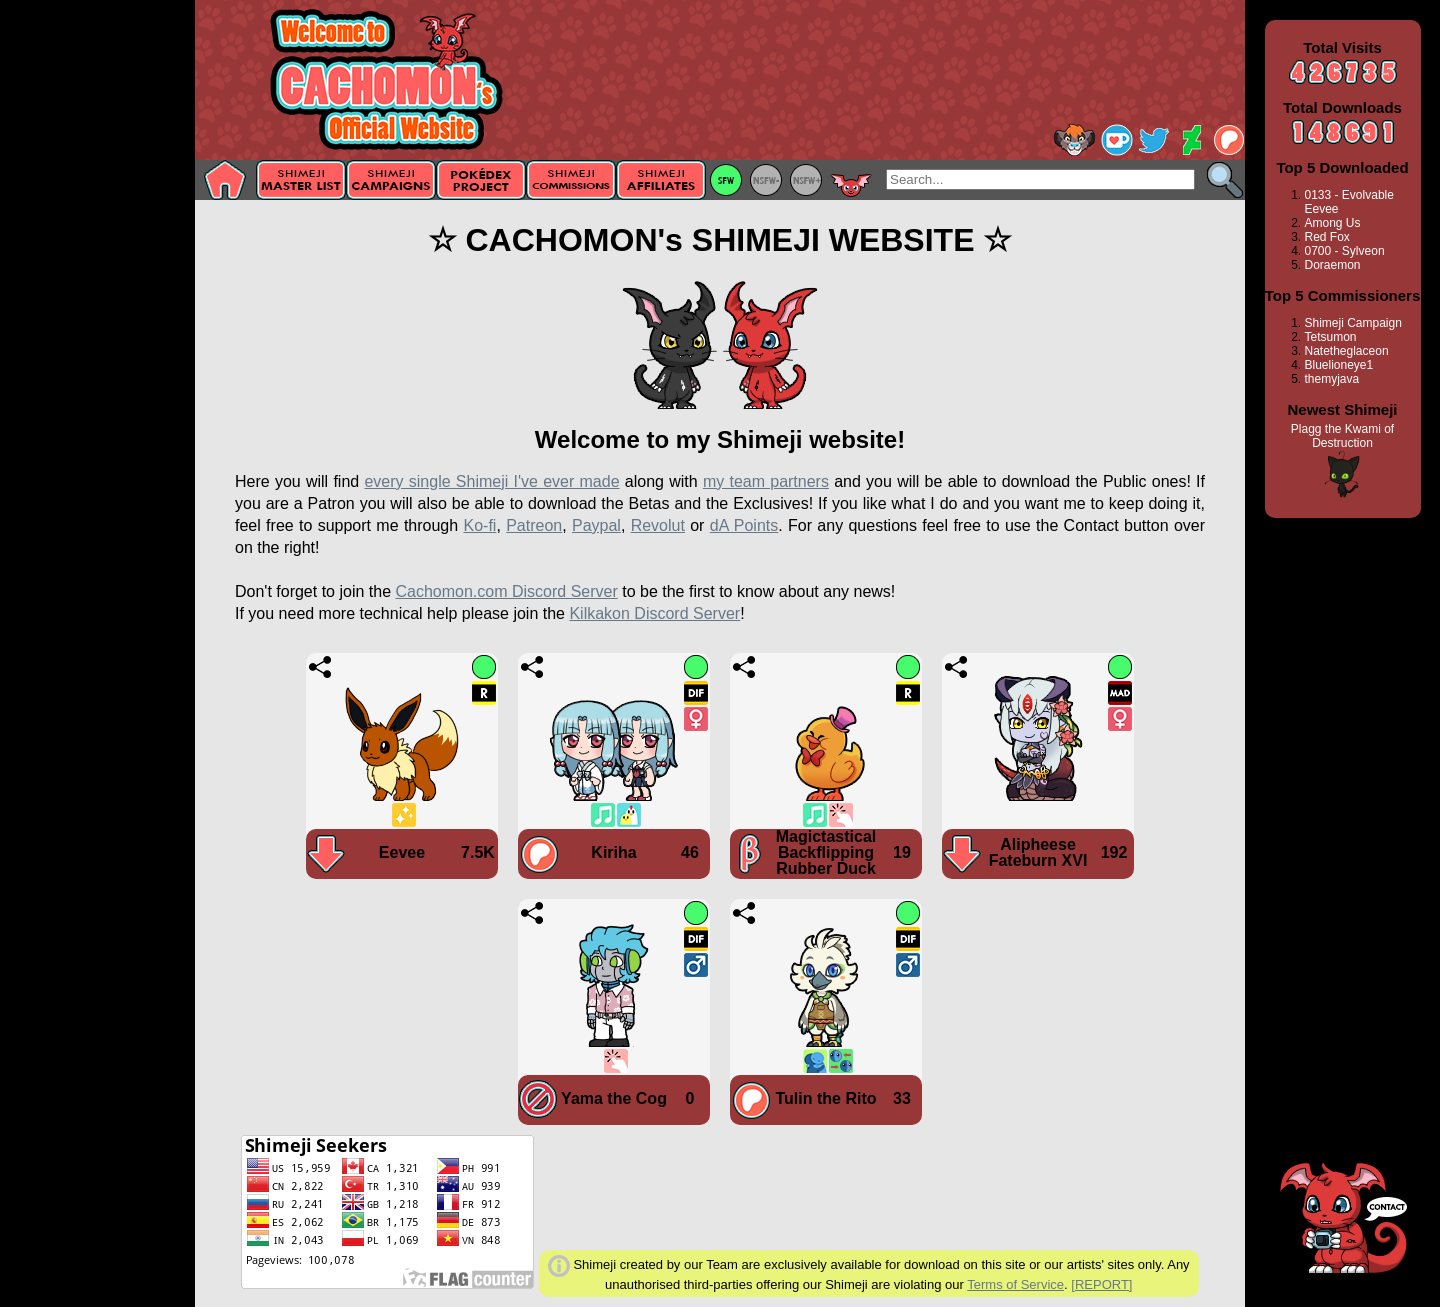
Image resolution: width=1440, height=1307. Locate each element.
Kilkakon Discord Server (654, 613)
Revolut (658, 525)
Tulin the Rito (825, 1098)
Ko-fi (479, 525)
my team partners (766, 481)
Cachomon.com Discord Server (506, 591)
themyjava (1332, 379)
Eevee (402, 852)
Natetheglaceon (1347, 351)
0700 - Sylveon (1345, 251)
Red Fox (1327, 237)
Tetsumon (1331, 337)
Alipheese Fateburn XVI (1038, 852)
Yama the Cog (614, 1098)
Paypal (596, 525)
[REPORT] (1101, 1284)
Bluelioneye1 (1339, 365)
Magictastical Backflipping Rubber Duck (826, 852)
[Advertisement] (97, 317)
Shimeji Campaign (1353, 323)
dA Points (744, 525)
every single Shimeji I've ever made (491, 481)
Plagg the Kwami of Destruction (1342, 436)
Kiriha (613, 852)
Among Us (1333, 223)
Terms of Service (1015, 1284)
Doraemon (1333, 265)
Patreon (534, 525)
